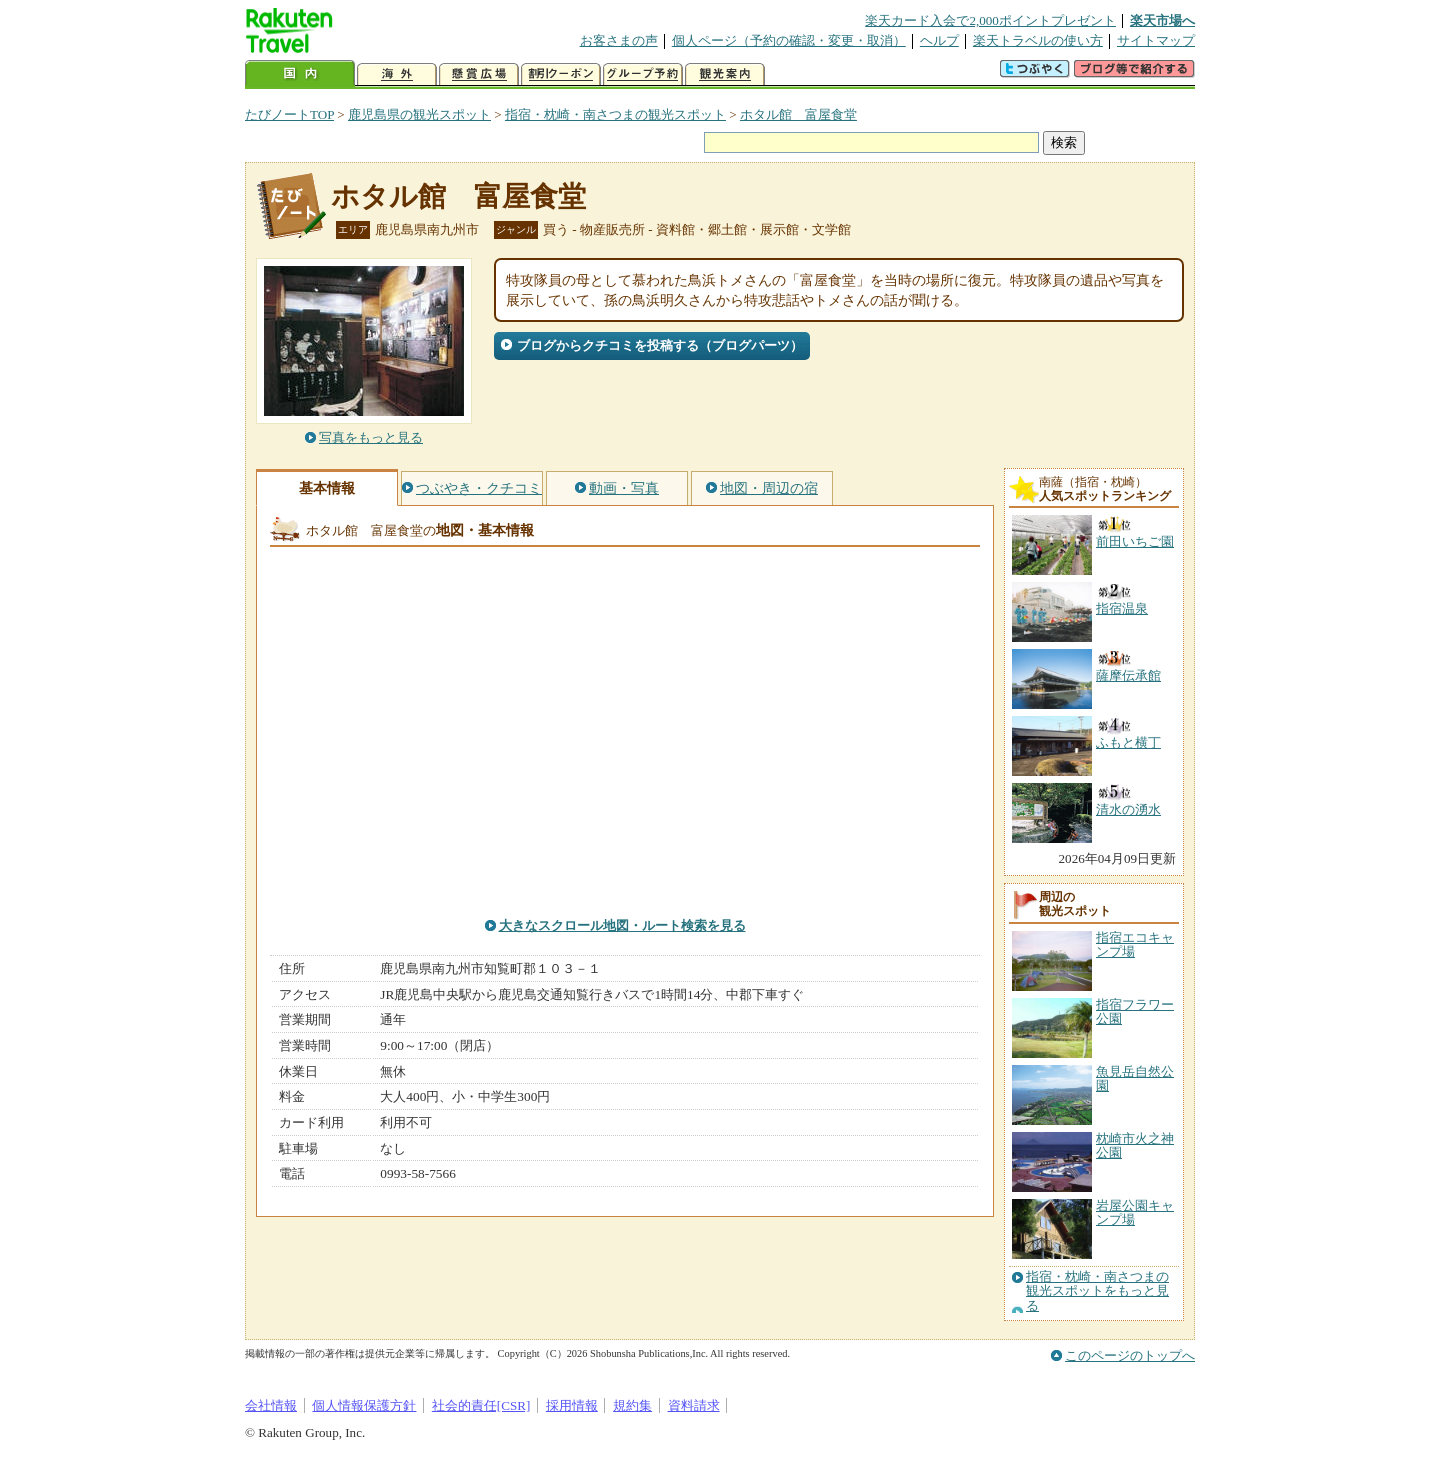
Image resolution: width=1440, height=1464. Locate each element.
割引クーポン (561, 74)
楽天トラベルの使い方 (1038, 40)
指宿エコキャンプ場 (1135, 944)
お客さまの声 (619, 40)
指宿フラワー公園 (1135, 1011)
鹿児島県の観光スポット (419, 114)
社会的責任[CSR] (481, 1405)
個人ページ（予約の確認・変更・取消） (789, 40)
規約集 (632, 1405)
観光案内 (725, 74)
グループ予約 (643, 74)
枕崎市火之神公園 (1135, 1145)
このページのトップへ (1130, 1355)
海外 (397, 74)
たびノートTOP (289, 114)
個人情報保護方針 (364, 1405)
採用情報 (572, 1405)
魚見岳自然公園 (1135, 1078)
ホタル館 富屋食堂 (798, 114)
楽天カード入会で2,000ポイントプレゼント (990, 20)
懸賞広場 (479, 74)
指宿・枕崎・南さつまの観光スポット (615, 114)
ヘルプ (939, 40)
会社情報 (271, 1405)
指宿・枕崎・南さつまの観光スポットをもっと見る (1097, 1291)
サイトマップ (1156, 40)
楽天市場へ (1162, 20)
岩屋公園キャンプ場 (1135, 1212)
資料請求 (694, 1405)
